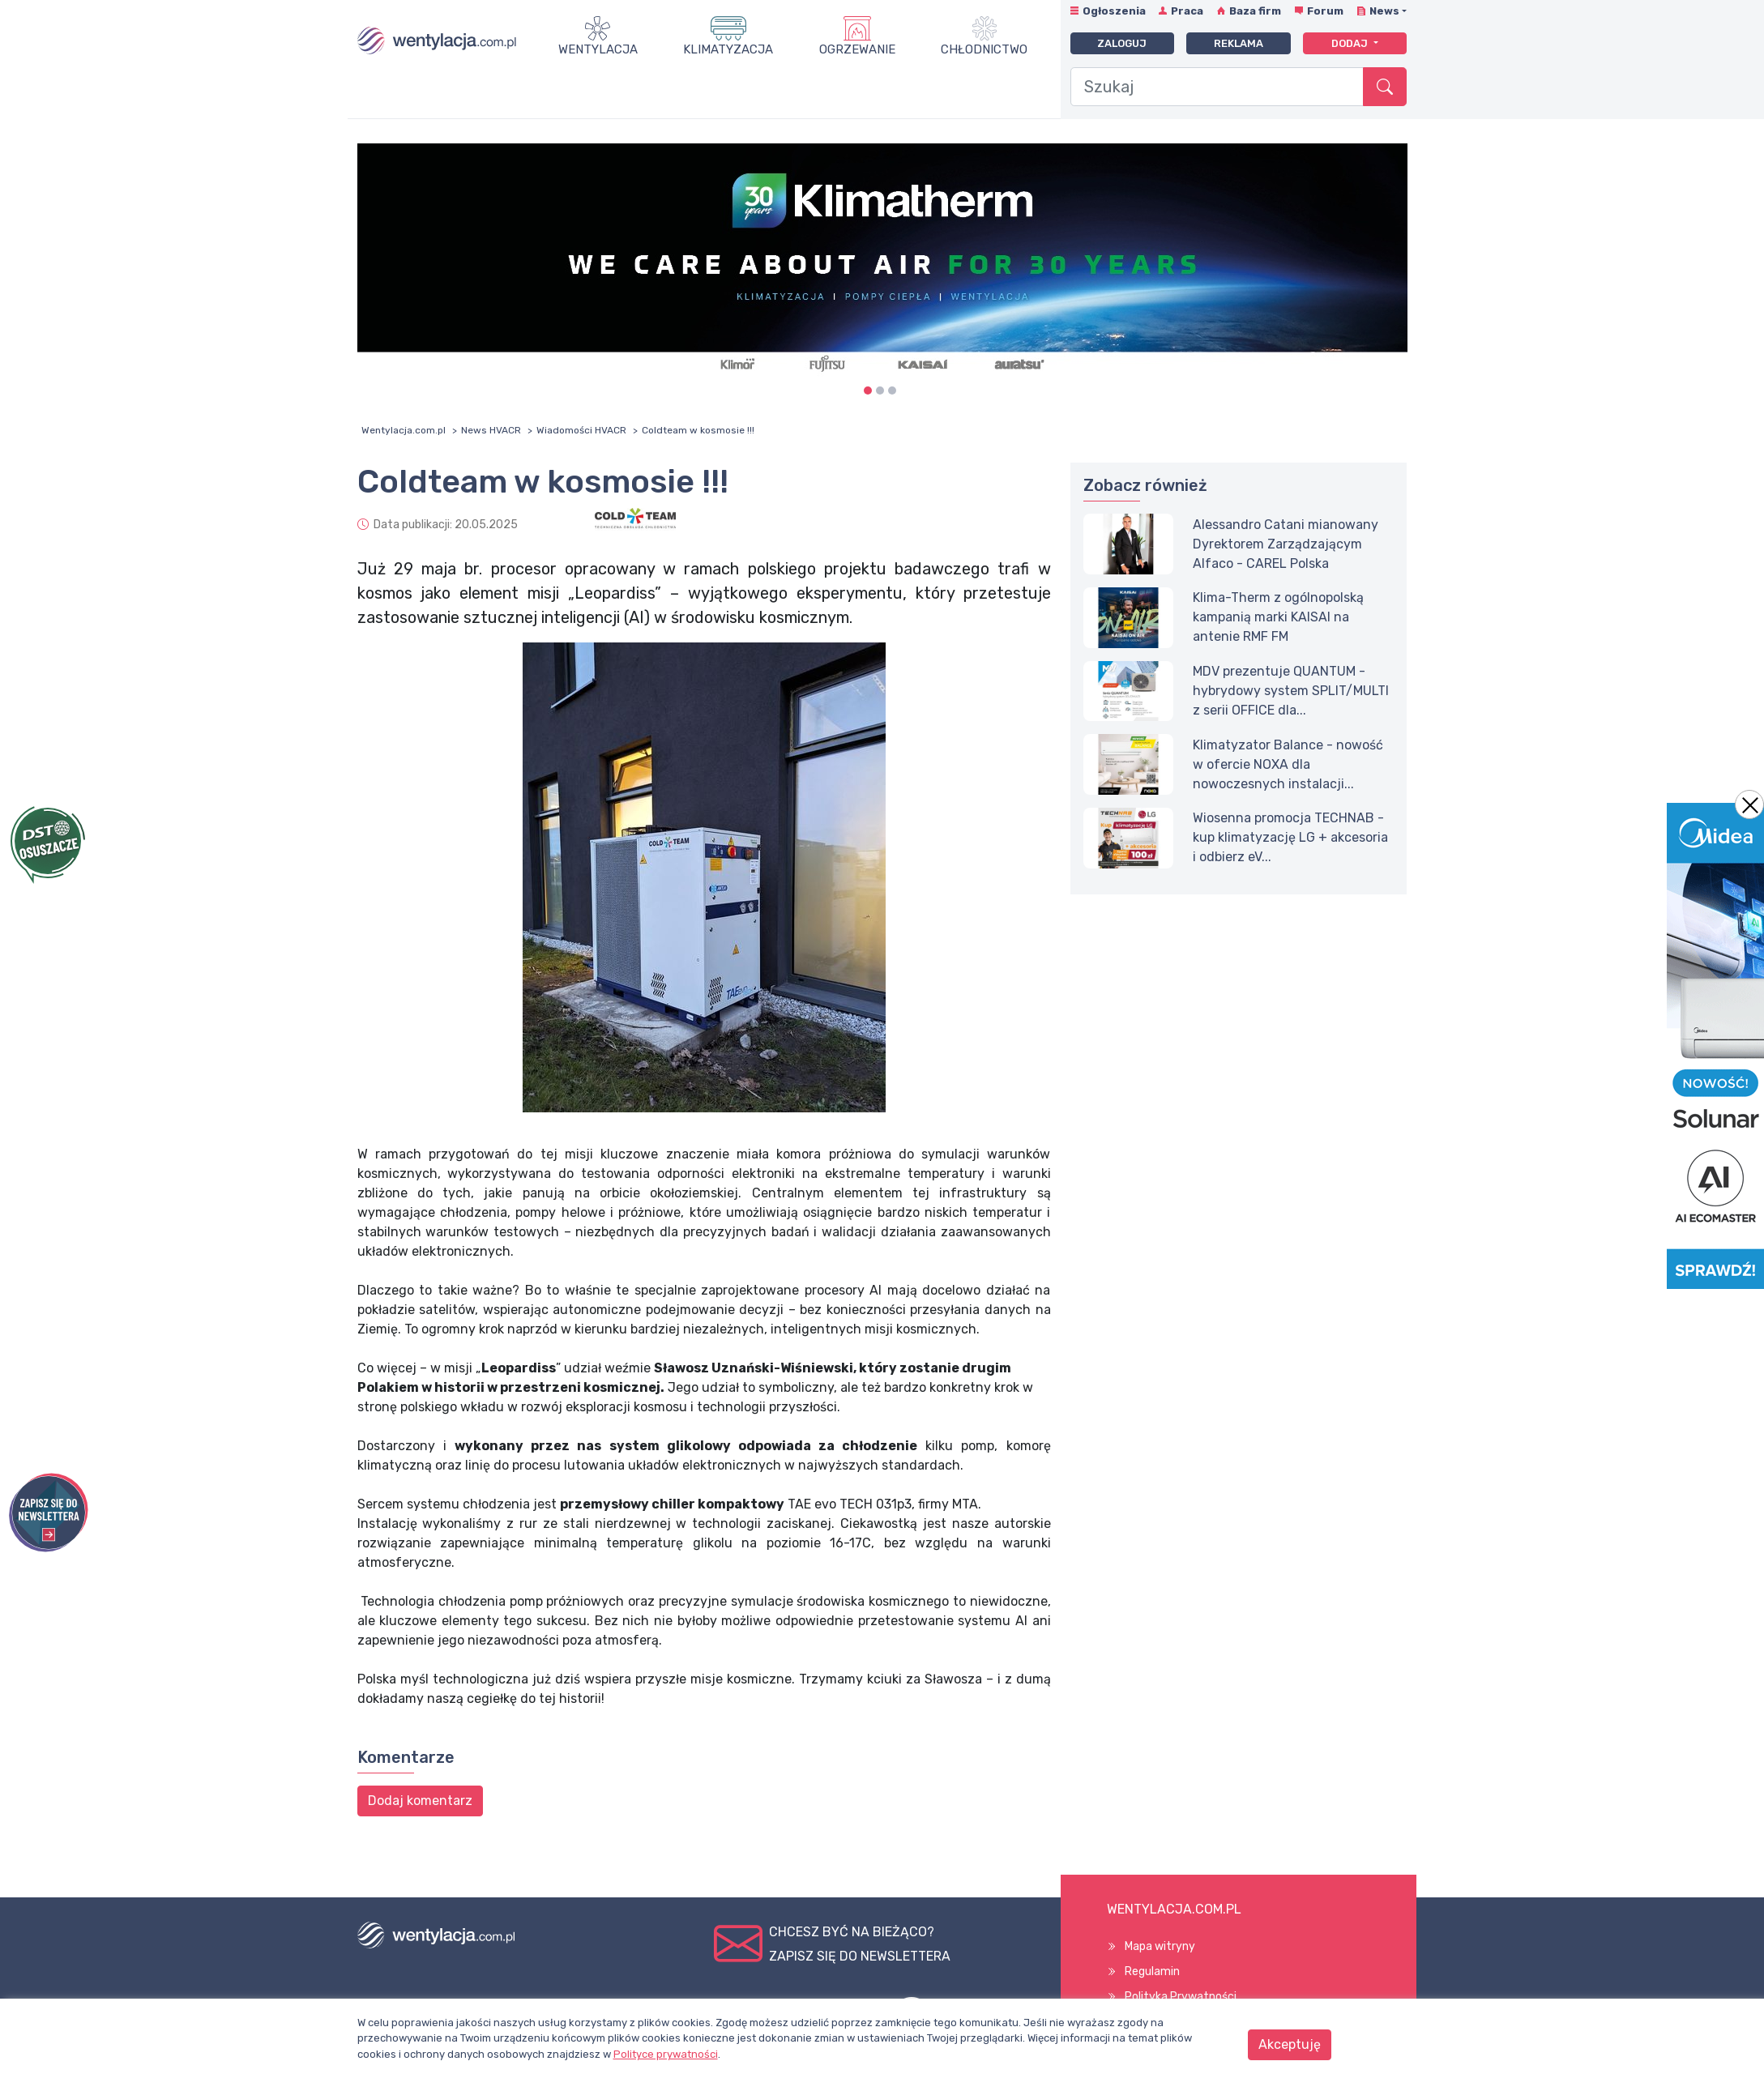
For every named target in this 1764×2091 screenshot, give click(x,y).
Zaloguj (1122, 43)
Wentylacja (598, 49)
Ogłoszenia (1114, 11)
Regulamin (1152, 1971)
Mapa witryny (1160, 1946)
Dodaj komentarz (420, 1800)
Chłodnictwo (984, 49)
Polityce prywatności (665, 2054)
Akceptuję (1289, 2044)
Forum (1325, 11)
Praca (1187, 11)
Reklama (1238, 43)
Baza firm (1255, 11)
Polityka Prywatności (1181, 1997)
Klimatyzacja (728, 49)
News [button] (1384, 11)
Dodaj (1350, 43)
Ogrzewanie (857, 49)
